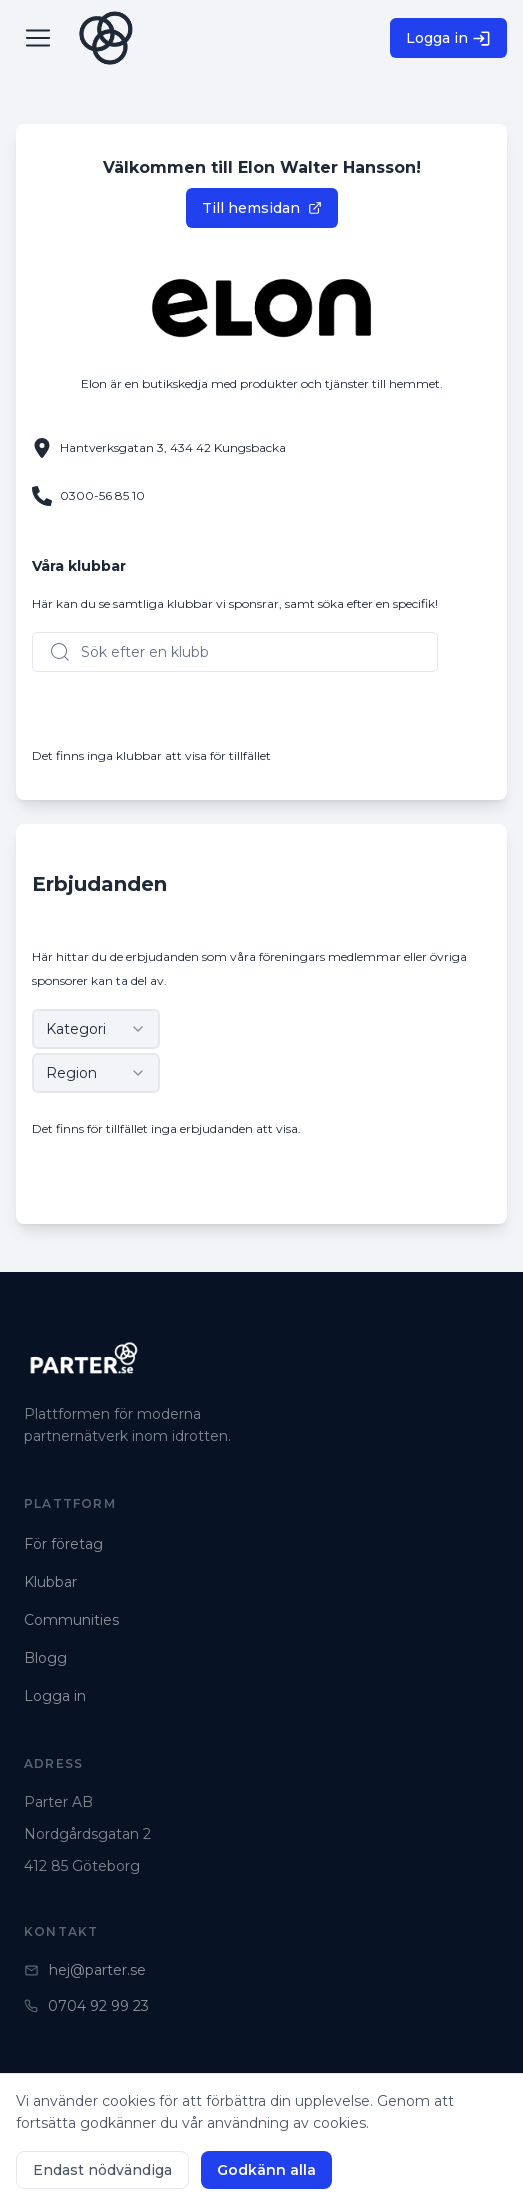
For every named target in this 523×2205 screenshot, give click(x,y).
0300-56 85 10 (102, 495)
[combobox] (96, 1029)
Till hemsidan (262, 208)
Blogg (45, 1658)
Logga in (448, 38)
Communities (71, 1620)
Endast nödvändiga (102, 2170)
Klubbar (50, 1582)
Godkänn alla (266, 2170)
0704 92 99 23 (86, 2006)
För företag (63, 1544)
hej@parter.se (85, 1970)
